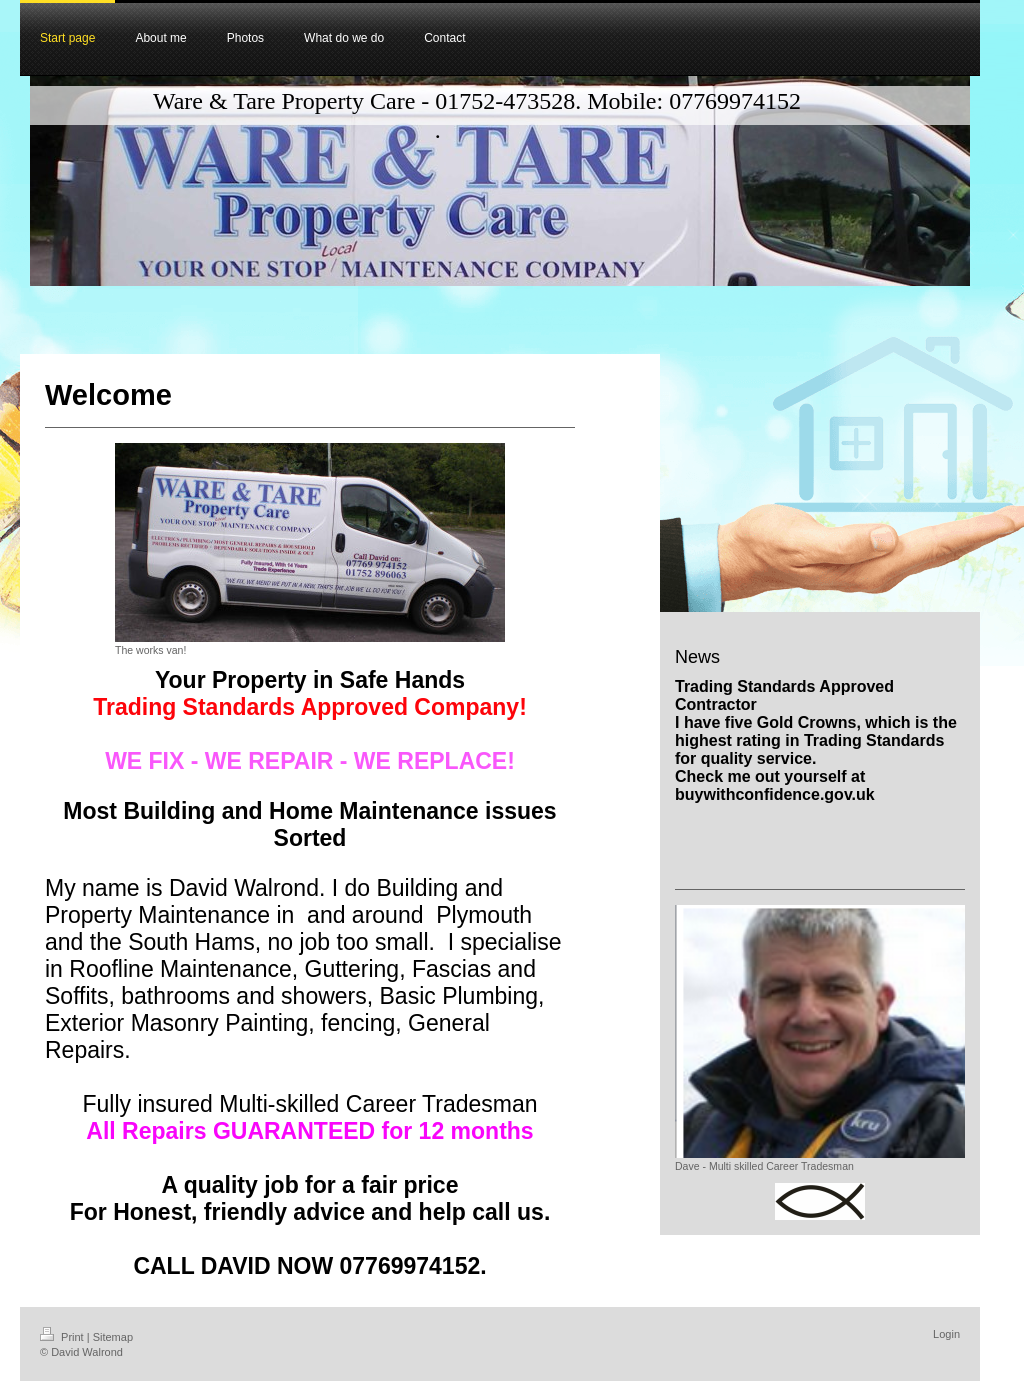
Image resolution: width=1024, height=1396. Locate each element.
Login (946, 1334)
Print (63, 1337)
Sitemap (113, 1337)
